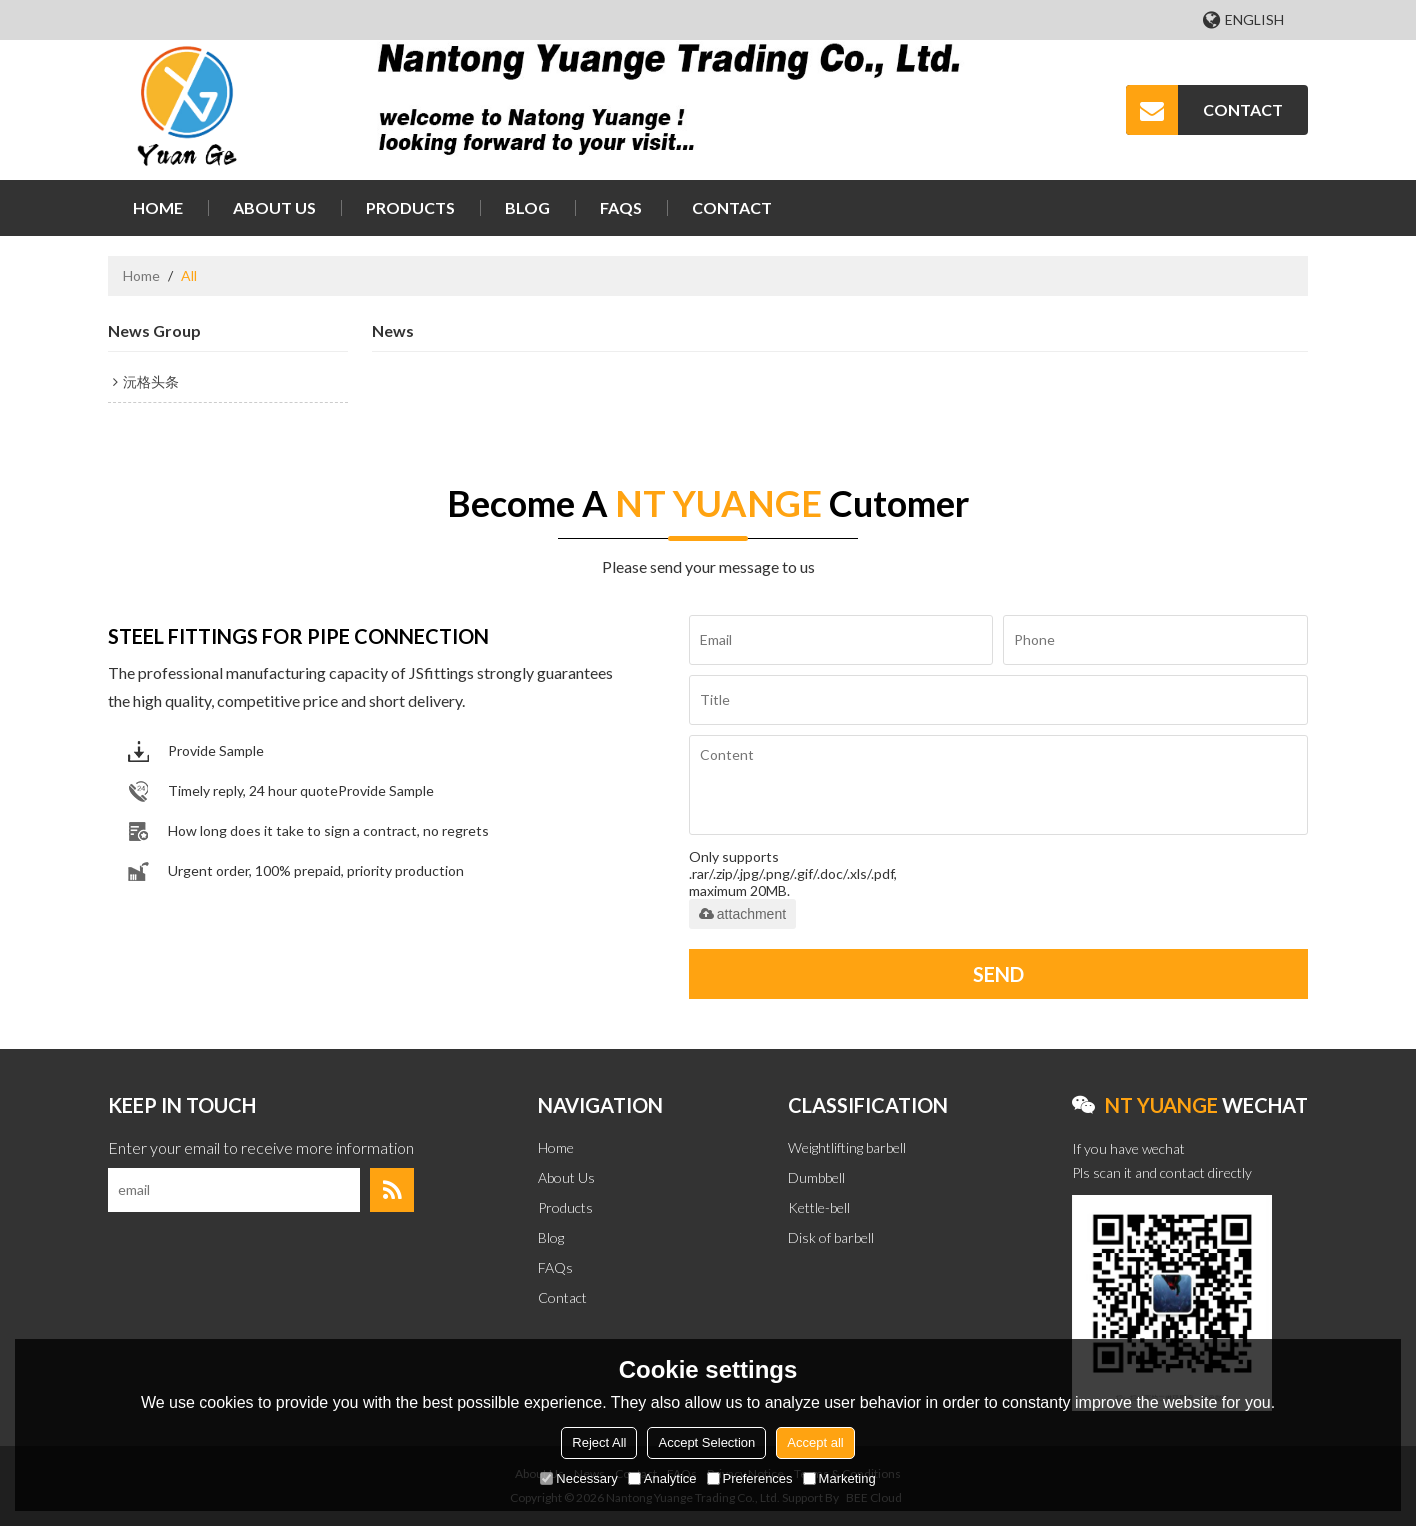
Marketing (839, 1478)
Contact (732, 207)
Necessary (578, 1478)
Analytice (662, 1478)
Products (410, 207)
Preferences (750, 1478)
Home (158, 207)
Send (998, 974)
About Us (274, 207)
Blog (527, 207)
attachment (742, 914)
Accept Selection (706, 1442)
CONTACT (1243, 109)
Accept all (815, 1442)
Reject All (599, 1442)
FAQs (621, 207)
